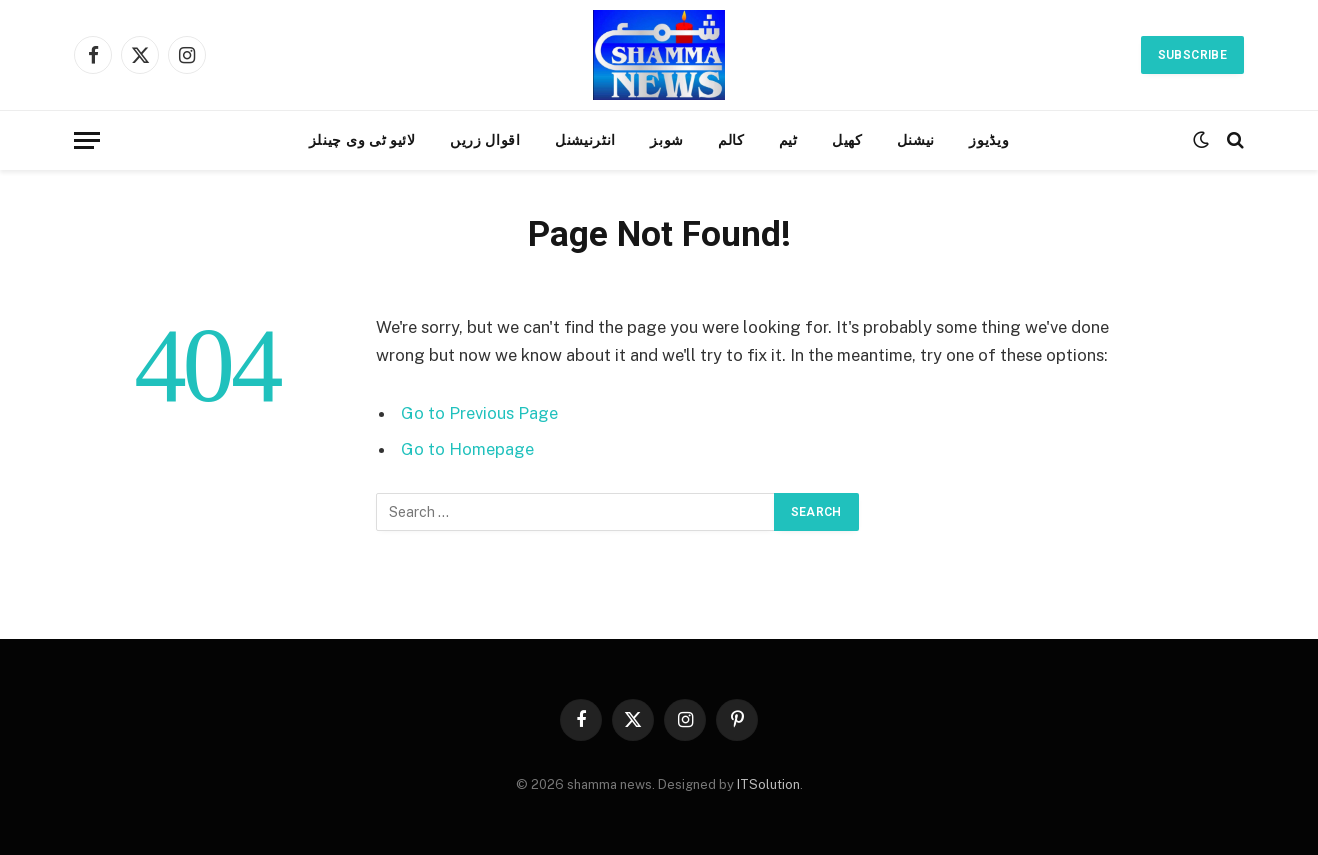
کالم (731, 140)
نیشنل (916, 140)
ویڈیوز (989, 140)
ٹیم (788, 140)
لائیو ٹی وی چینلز (362, 140)
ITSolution (768, 784)
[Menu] (87, 140)
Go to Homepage (467, 449)
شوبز (667, 140)
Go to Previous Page (479, 413)
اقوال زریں (485, 140)
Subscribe (1192, 55)
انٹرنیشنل (585, 140)
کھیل (847, 140)
